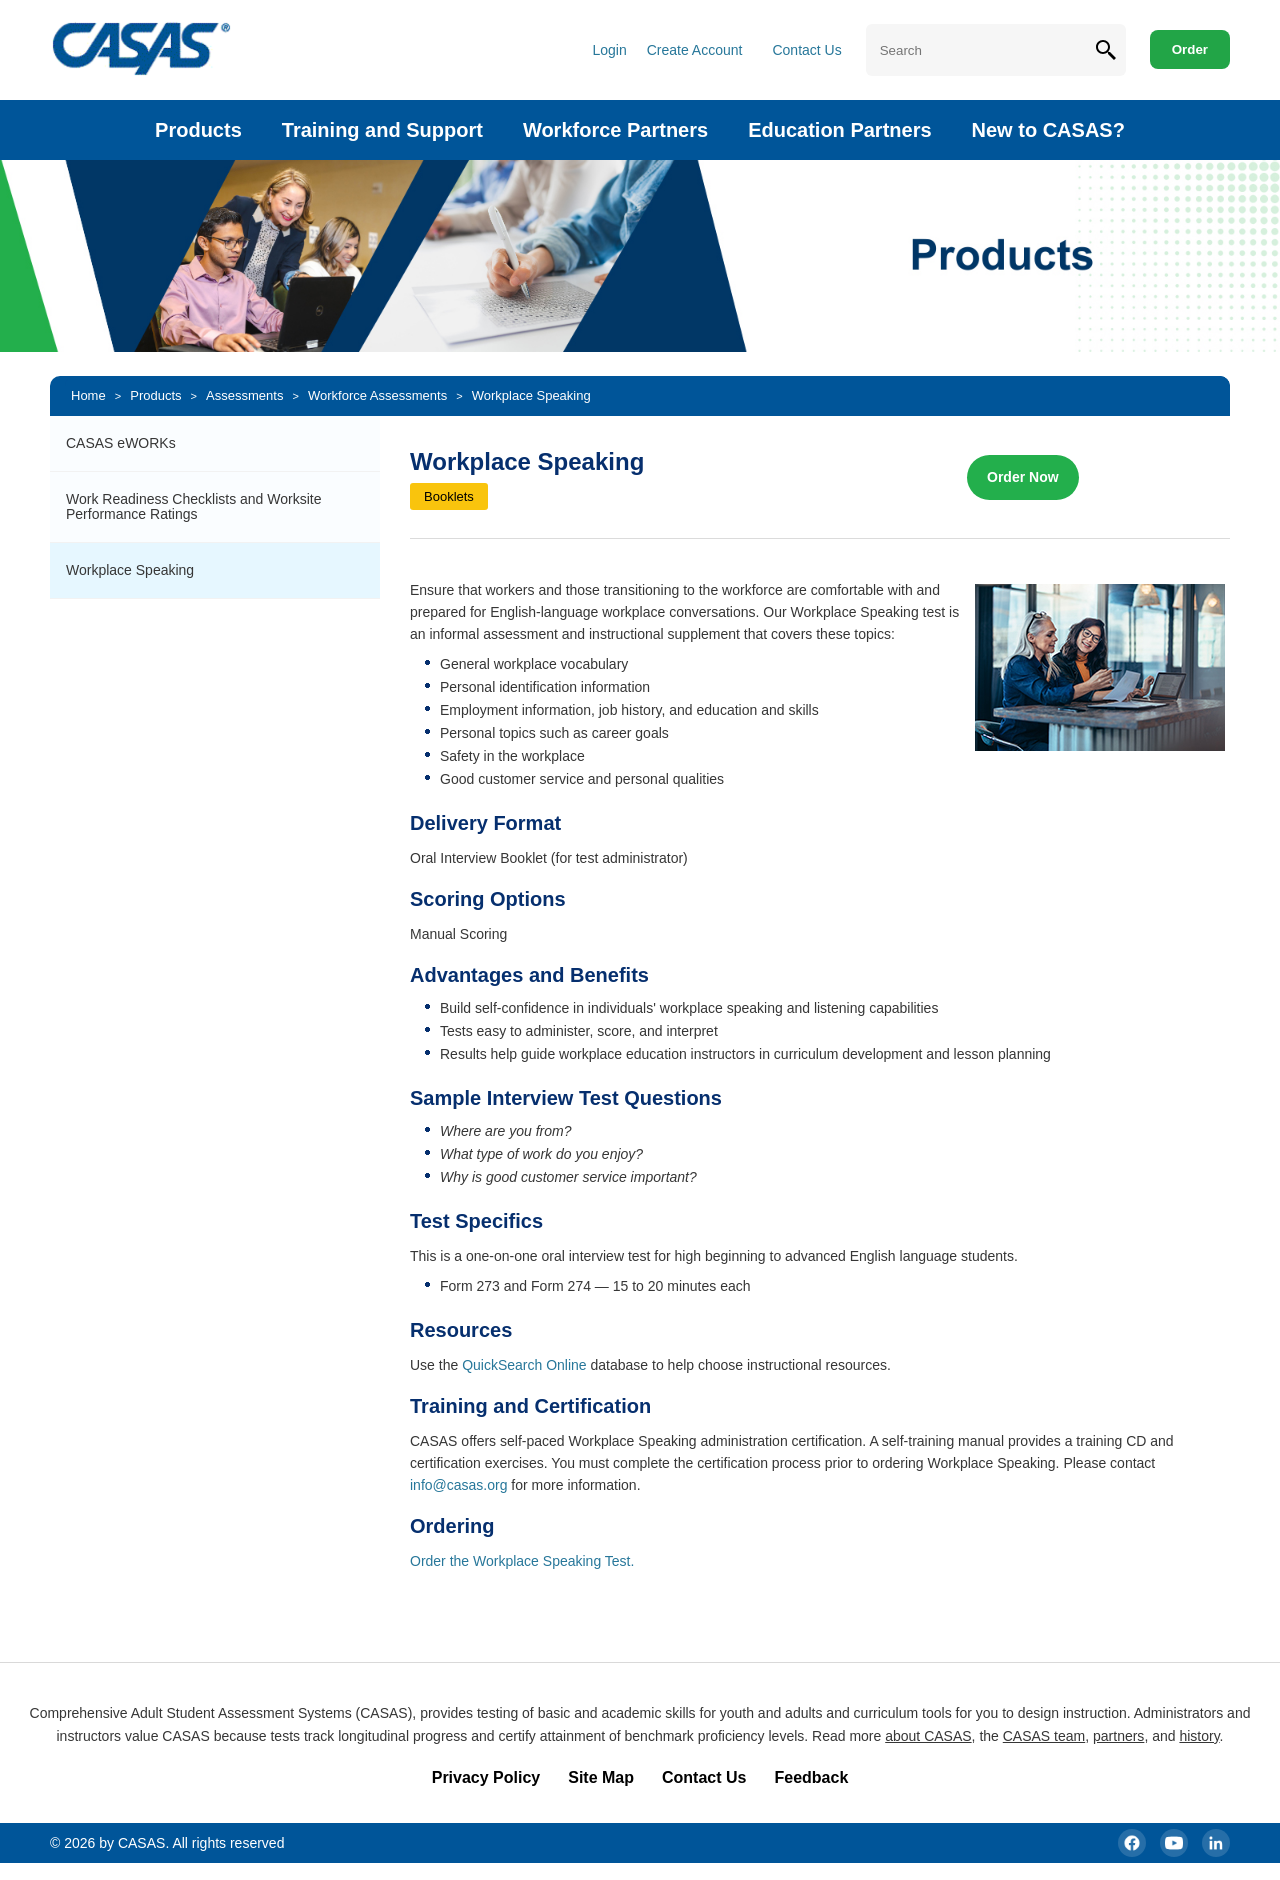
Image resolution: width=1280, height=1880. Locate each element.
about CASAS (928, 1736)
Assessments (244, 395)
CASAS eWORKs (121, 443)
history (1199, 1736)
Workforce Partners (615, 130)
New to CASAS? (1048, 130)
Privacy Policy (486, 1777)
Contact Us (806, 50)
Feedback (811, 1777)
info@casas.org (458, 1485)
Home (88, 395)
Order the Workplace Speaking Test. (522, 1561)
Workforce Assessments (377, 395)
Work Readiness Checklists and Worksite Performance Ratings (193, 506)
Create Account (695, 50)
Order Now (1023, 477)
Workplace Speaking (531, 395)
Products (198, 130)
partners (1118, 1736)
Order (1190, 49)
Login (609, 50)
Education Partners (839, 130)
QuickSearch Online (524, 1365)
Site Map (601, 1777)
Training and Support (382, 130)
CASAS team (1044, 1736)
